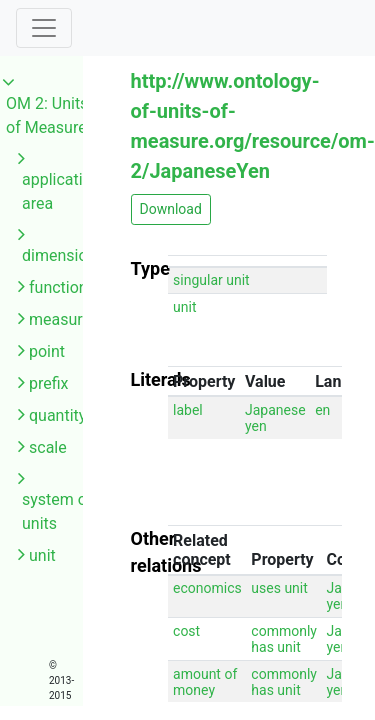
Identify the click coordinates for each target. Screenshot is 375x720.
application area (61, 191)
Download (171, 209)
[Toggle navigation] (44, 28)
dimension (59, 255)
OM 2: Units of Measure (47, 115)
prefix (49, 383)
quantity (57, 415)
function (58, 287)
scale (48, 447)
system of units (57, 511)
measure (60, 319)
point (47, 351)
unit (42, 555)
